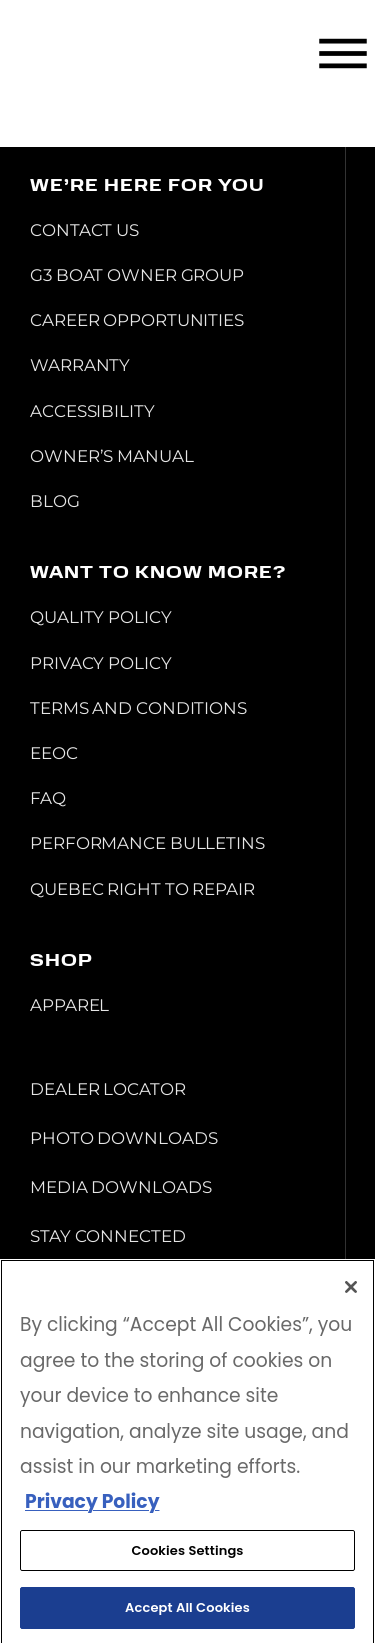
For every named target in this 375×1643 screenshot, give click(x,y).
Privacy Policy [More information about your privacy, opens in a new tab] (92, 1506)
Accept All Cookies (187, 1612)
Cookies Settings (187, 1554)
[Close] (351, 1292)
